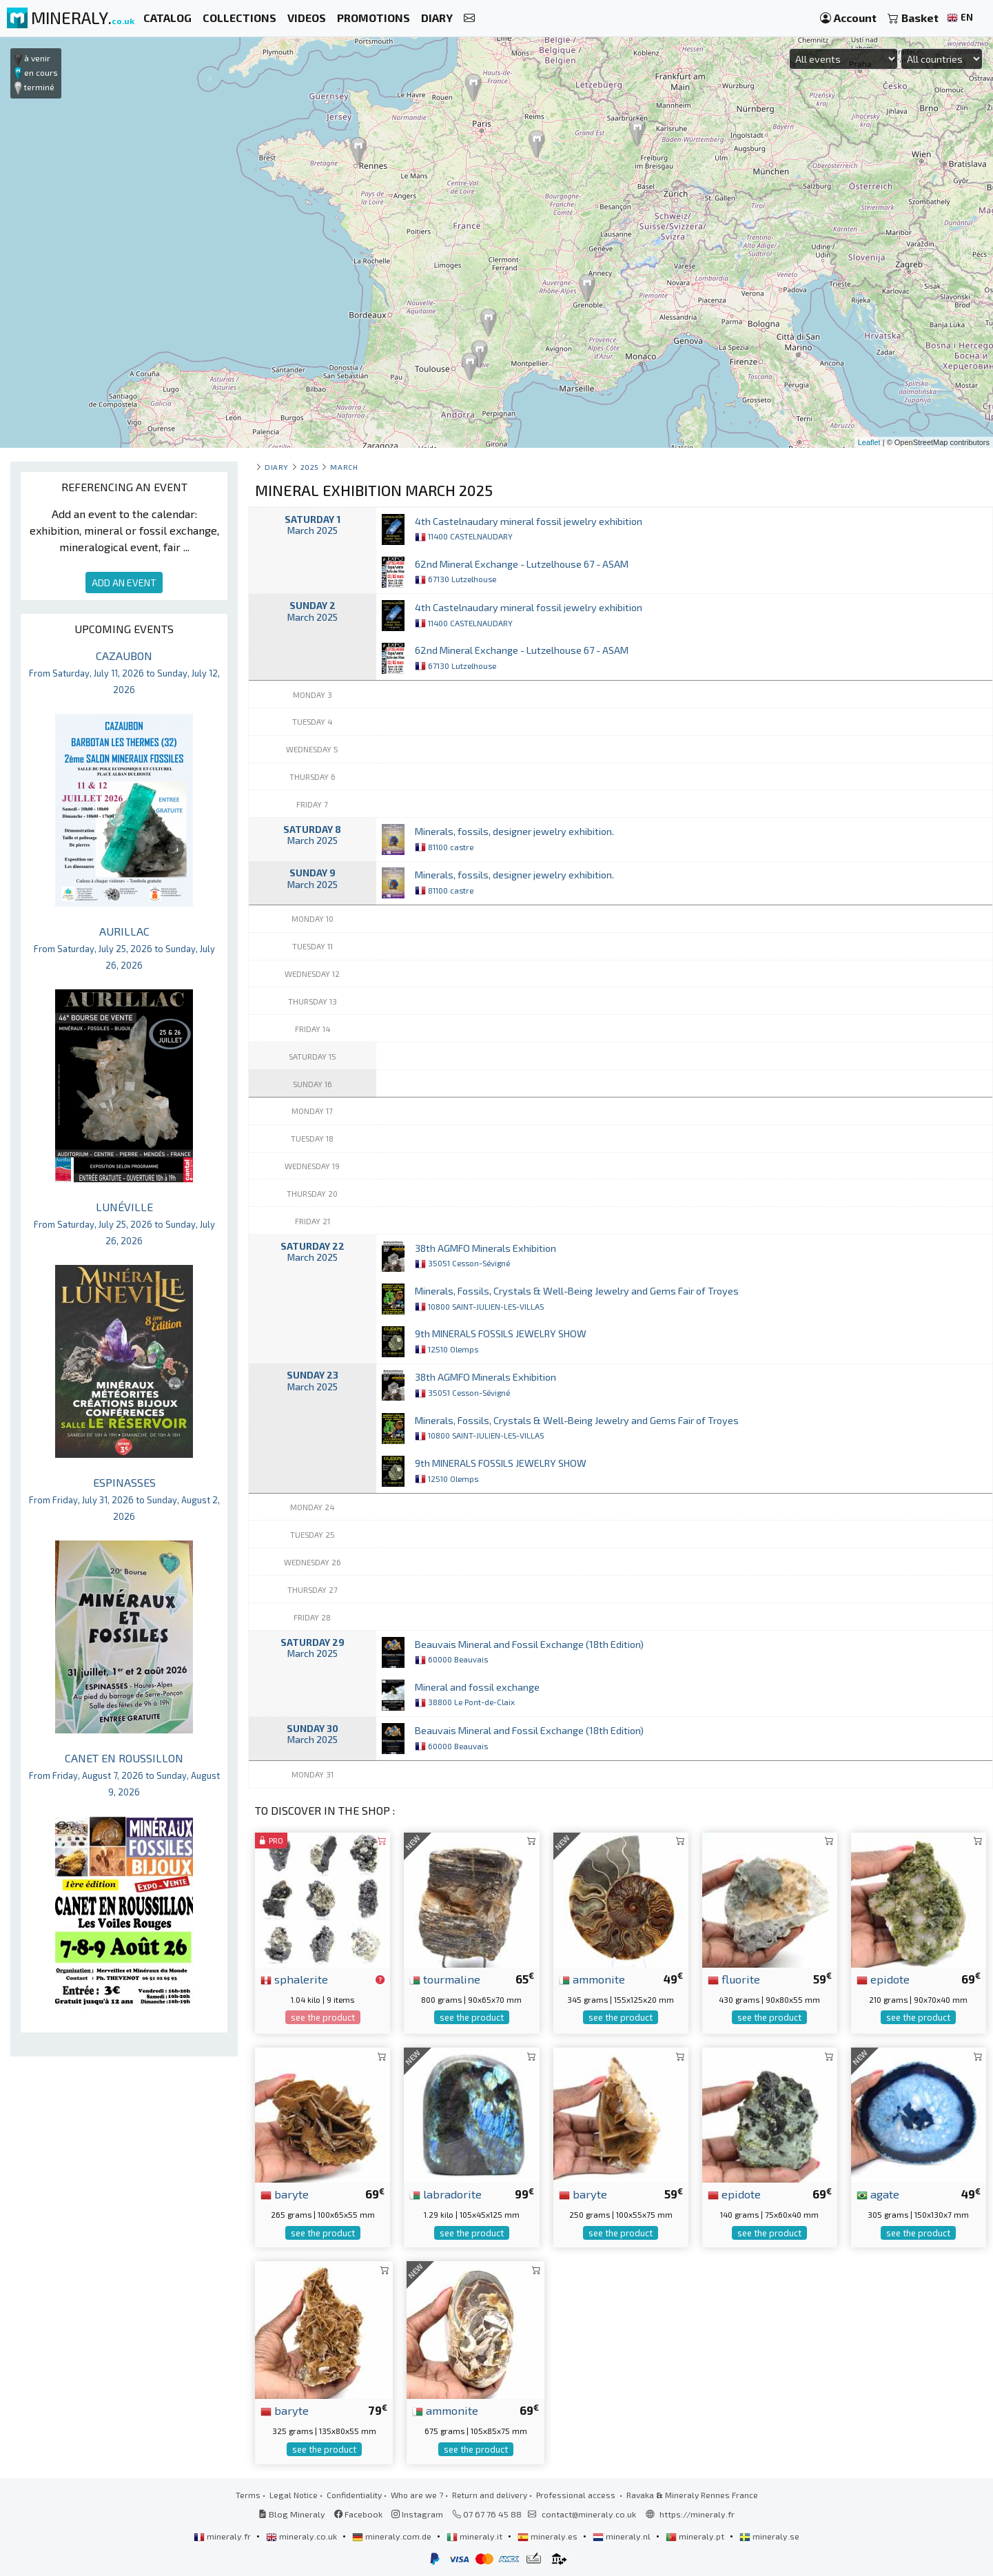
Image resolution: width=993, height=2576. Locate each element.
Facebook (358, 2514)
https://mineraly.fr (697, 2514)
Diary (277, 466)
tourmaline (444, 1979)
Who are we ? (417, 2495)
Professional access (576, 2495)
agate (878, 2194)
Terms (248, 2495)
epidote (883, 1979)
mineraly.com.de (392, 2536)
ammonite (592, 1979)
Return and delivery (489, 2495)
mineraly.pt (696, 2536)
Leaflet (869, 442)
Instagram (417, 2514)
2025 (309, 466)
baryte (284, 2194)
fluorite (734, 1979)
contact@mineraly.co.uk (589, 2514)
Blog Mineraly (291, 2514)
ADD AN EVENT (124, 582)
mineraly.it (475, 2536)
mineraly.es (549, 2536)
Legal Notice (293, 2495)
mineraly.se (769, 2536)
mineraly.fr (223, 2536)
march (344, 466)
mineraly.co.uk (302, 2536)
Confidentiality (354, 2495)
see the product (323, 2017)
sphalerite (294, 1979)
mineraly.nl (623, 2536)
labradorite (445, 2194)
